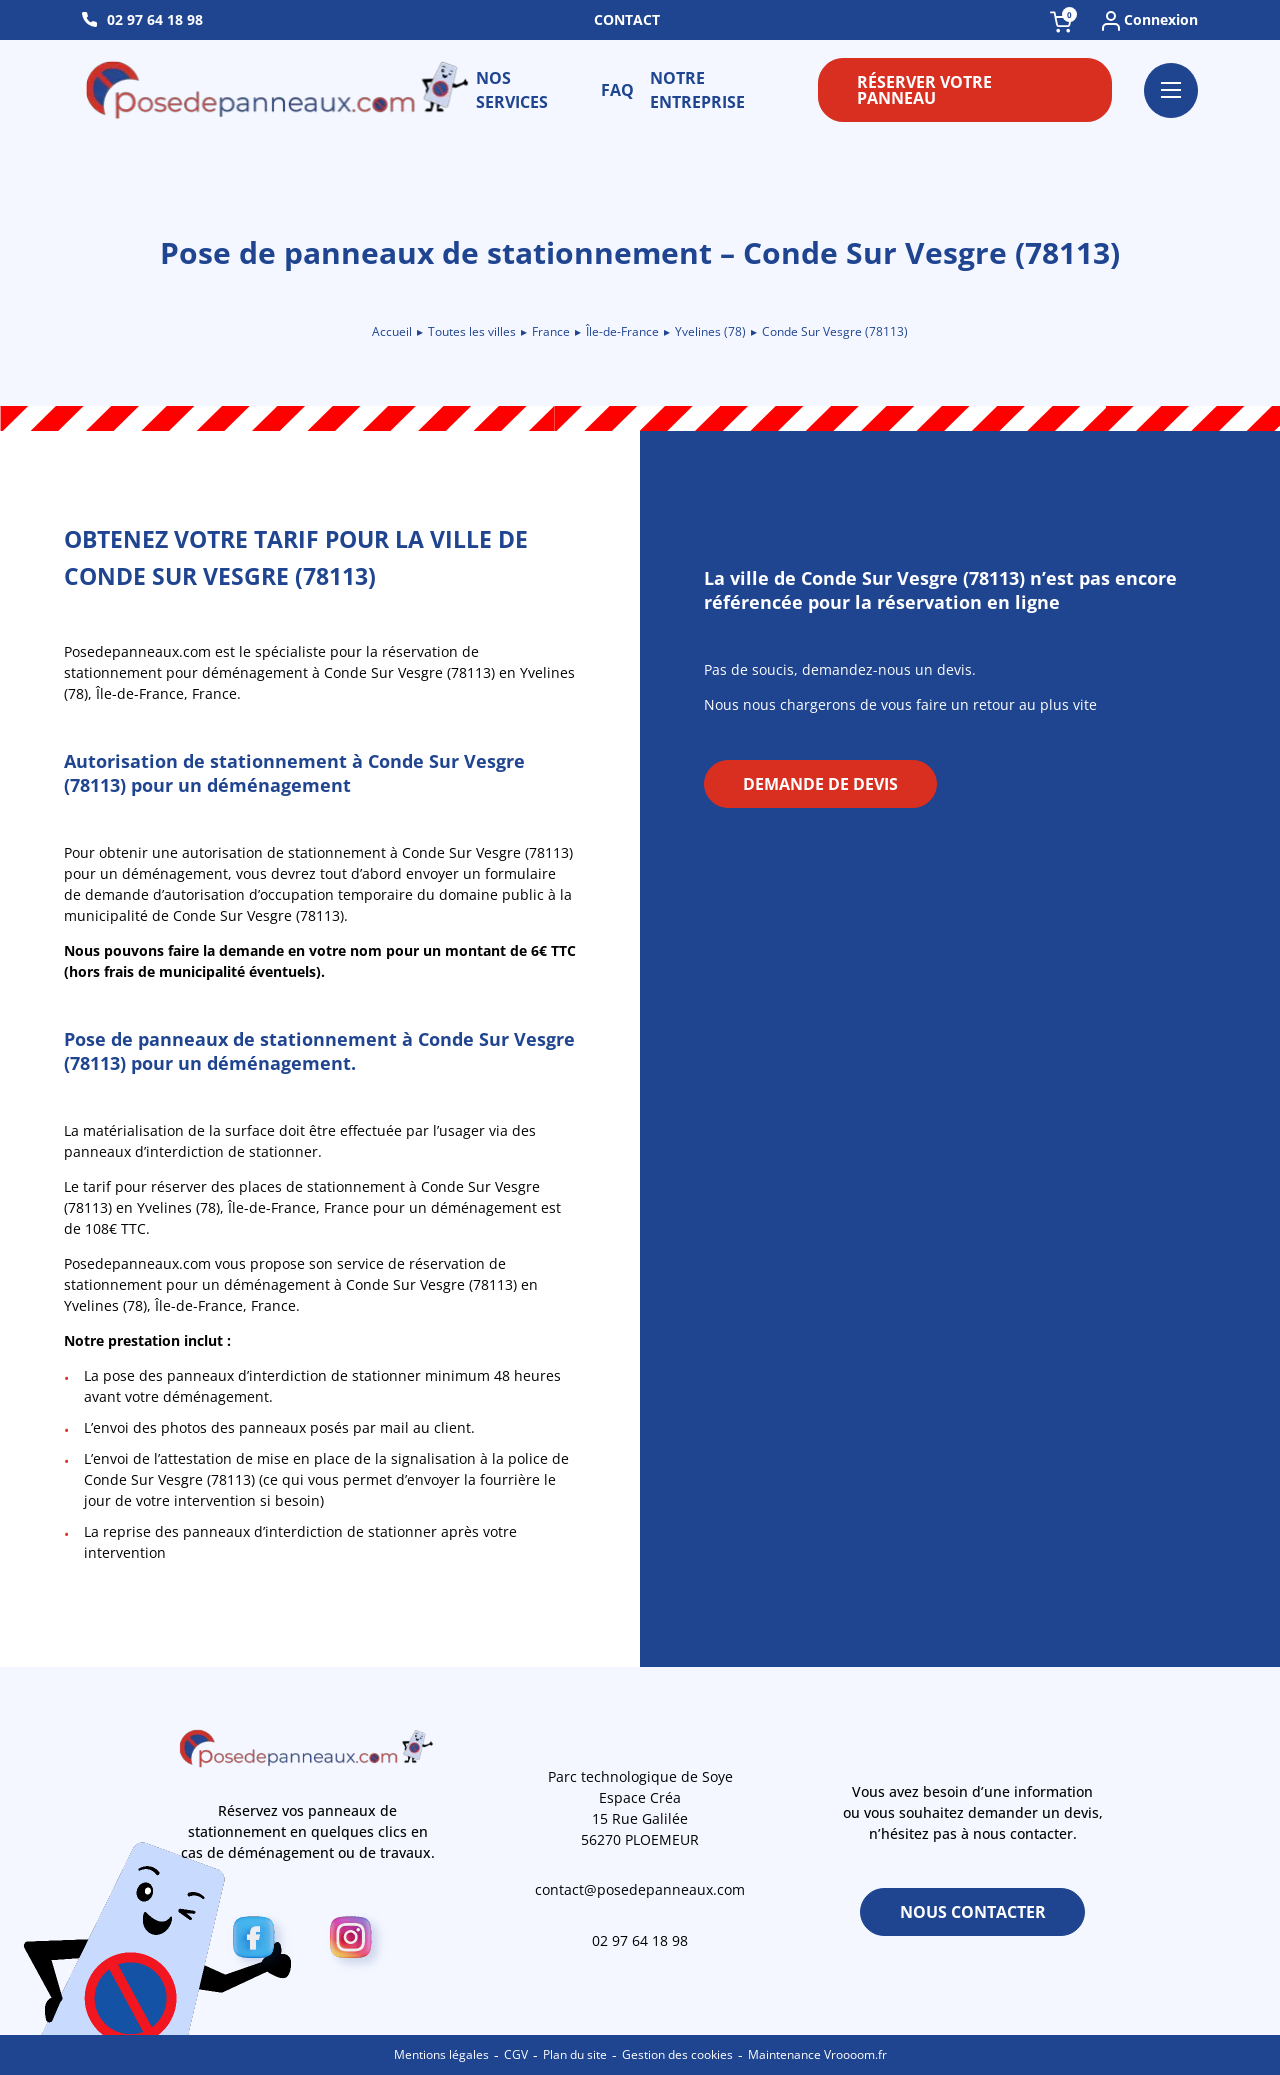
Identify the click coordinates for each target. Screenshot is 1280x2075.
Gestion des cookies (677, 2054)
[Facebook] (259, 1941)
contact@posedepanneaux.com (640, 1889)
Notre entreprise (697, 90)
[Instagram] (356, 1941)
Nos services (512, 90)
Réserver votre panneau (924, 90)
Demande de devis (820, 784)
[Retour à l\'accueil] (279, 89)
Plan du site (575, 2054)
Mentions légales (441, 2054)
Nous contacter (973, 1912)
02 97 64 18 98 (155, 19)
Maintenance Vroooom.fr (817, 2054)
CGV (516, 2054)
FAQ (617, 90)
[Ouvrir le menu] (1171, 90)
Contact (627, 19)
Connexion (1150, 20)
